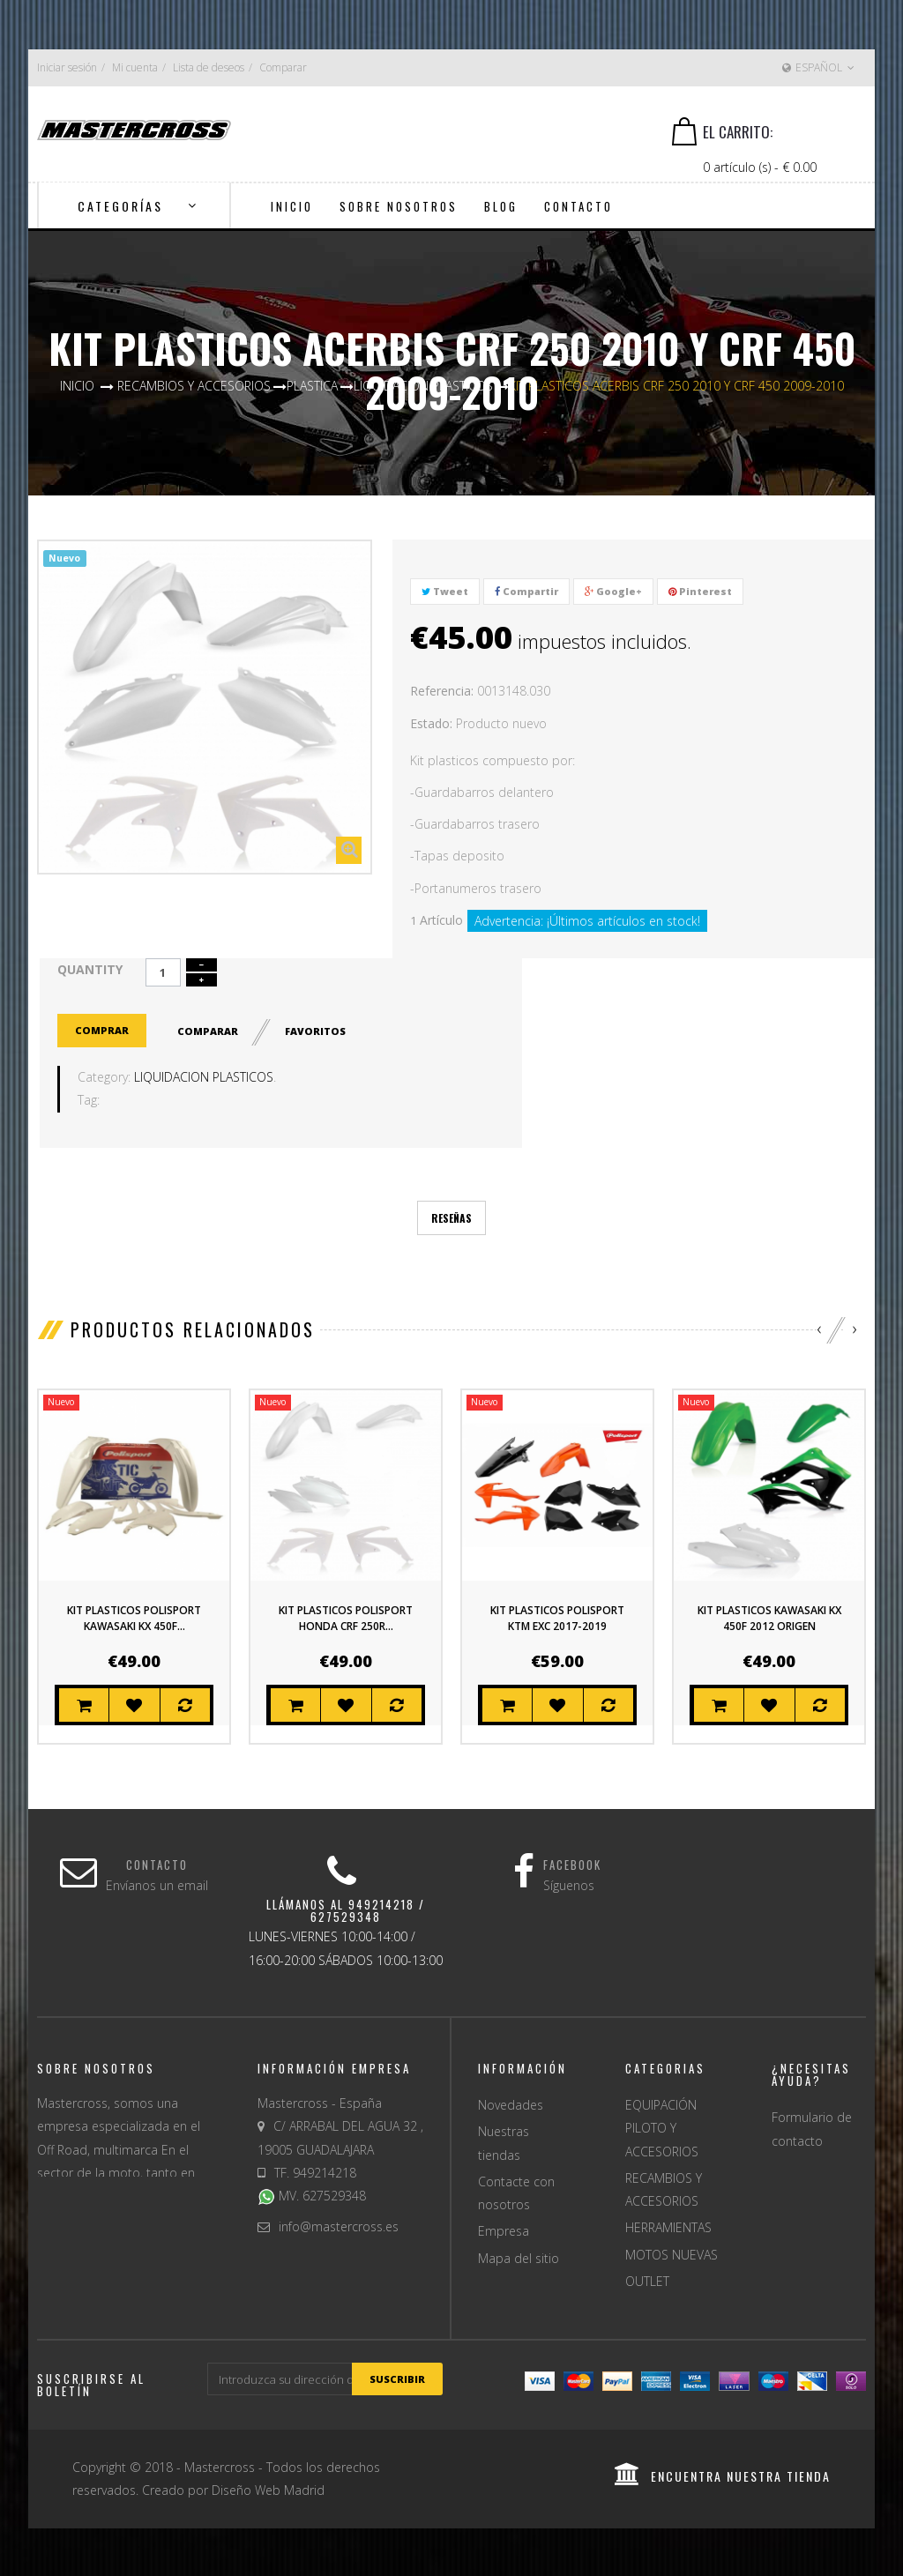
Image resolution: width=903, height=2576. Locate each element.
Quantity (90, 969)
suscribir (397, 2377)
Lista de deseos (208, 67)
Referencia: (442, 690)
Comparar (283, 67)
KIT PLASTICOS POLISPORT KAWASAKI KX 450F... (134, 1616)
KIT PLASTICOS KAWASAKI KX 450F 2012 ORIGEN (769, 1616)
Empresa (503, 2229)
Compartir (526, 591)
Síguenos (568, 1883)
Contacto (157, 1863)
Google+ (613, 591)
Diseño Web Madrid (268, 2488)
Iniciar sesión (67, 67)
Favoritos (317, 1029)
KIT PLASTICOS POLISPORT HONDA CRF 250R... (346, 1616)
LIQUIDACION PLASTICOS (203, 1075)
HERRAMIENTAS (668, 2225)
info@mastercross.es (339, 2224)
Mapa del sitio (518, 2256)
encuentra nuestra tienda (723, 2474)
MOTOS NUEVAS (671, 2253)
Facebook (572, 1863)
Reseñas (451, 1216)
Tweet (445, 591)
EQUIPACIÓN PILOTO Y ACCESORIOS (661, 2126)
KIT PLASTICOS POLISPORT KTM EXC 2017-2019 (557, 1616)
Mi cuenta (135, 67)
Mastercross (219, 2465)
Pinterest (700, 591)
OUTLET (647, 2279)
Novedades (510, 2103)
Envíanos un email (157, 1883)
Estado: (431, 723)
